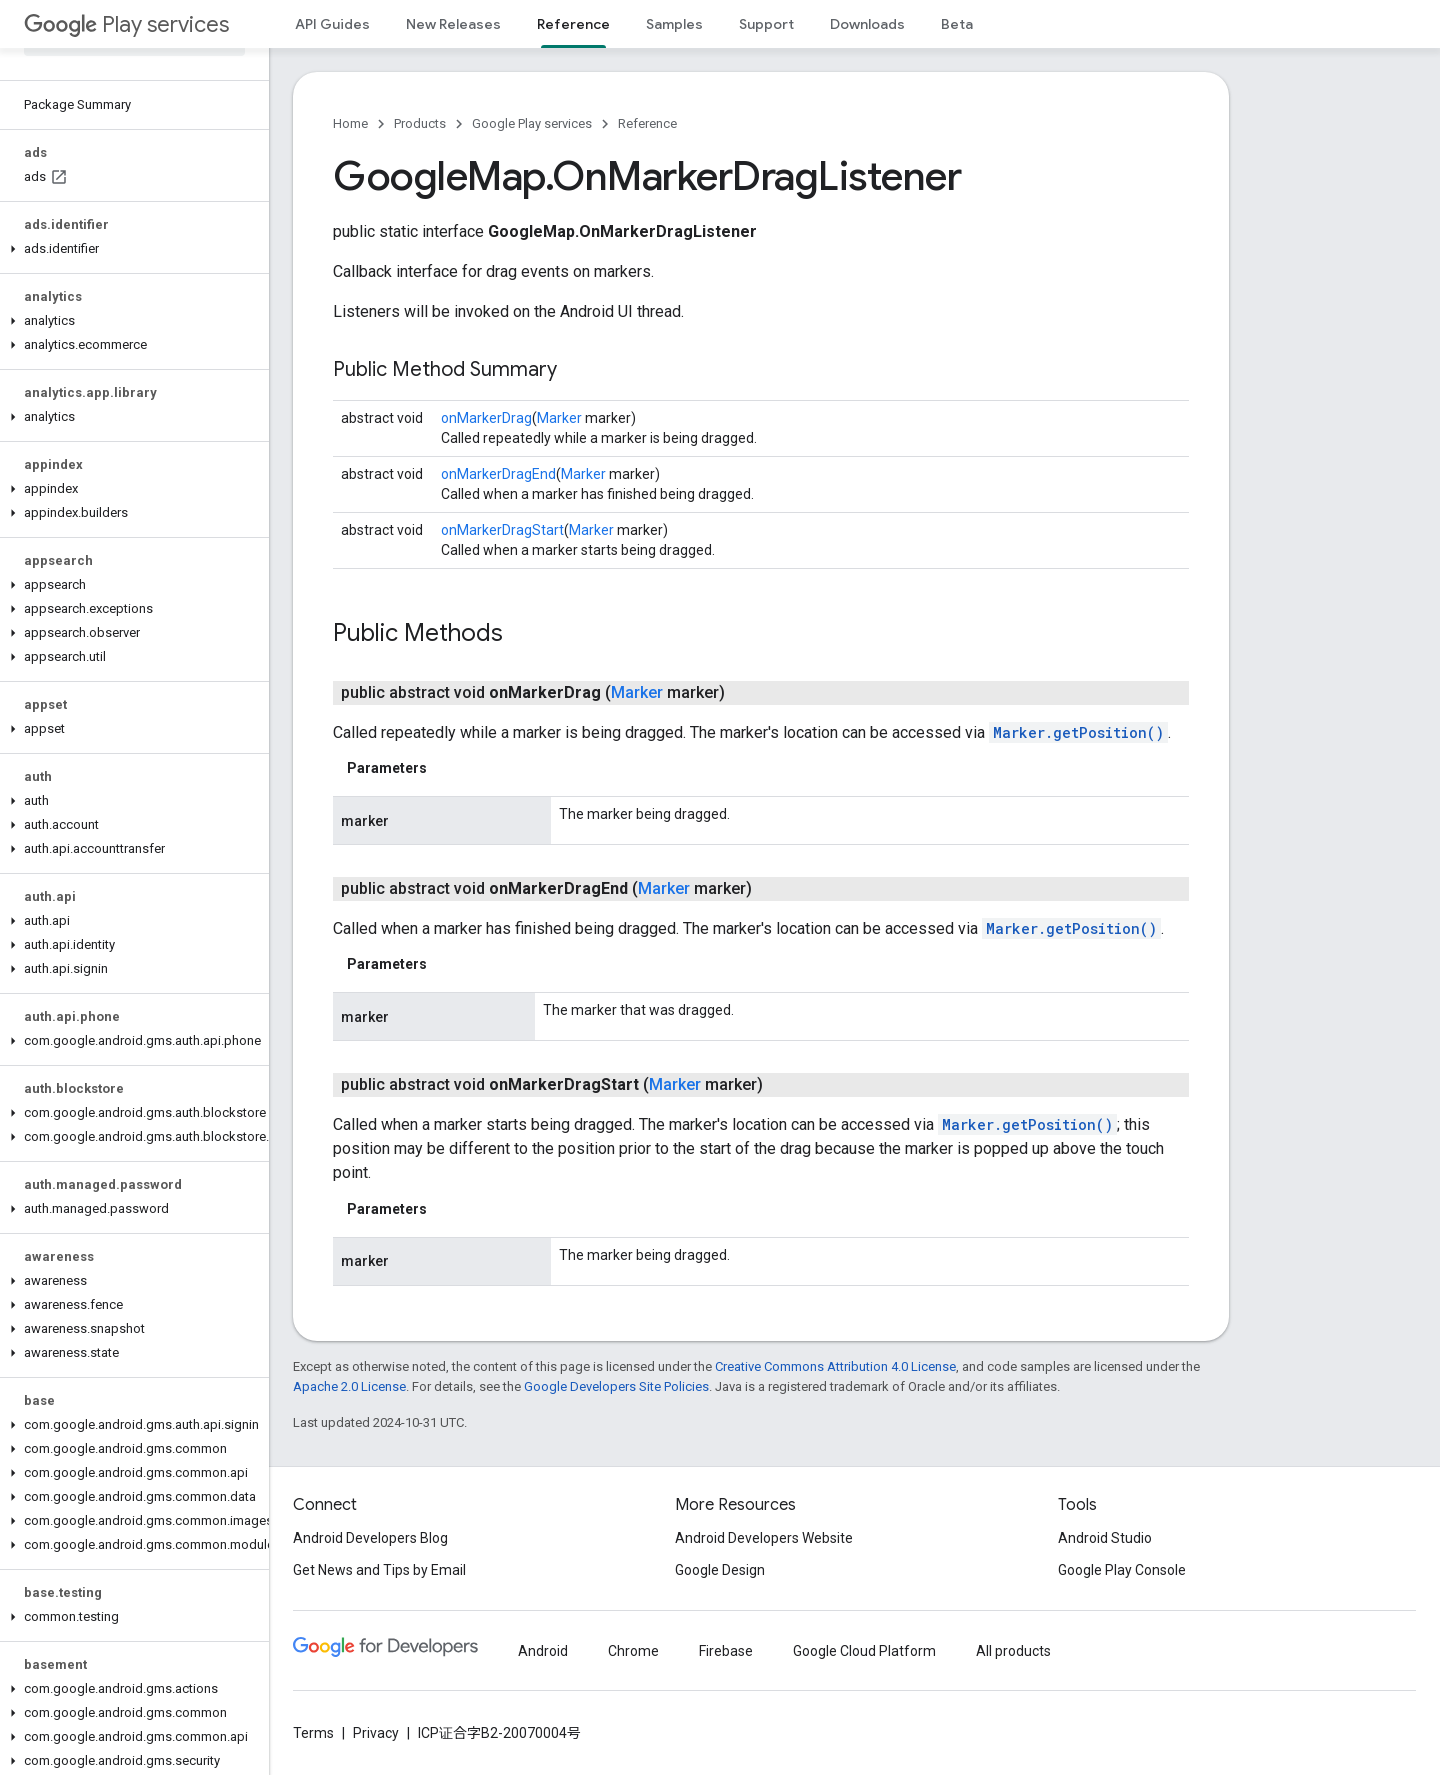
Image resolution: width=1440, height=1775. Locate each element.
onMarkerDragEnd (498, 474)
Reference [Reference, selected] (573, 24)
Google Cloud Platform (864, 1651)
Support (766, 24)
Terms (313, 1733)
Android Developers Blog (370, 1538)
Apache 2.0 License (349, 1386)
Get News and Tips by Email (379, 1570)
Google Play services (532, 123)
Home (350, 123)
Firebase (726, 1651)
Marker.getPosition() (1078, 732)
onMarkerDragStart (502, 530)
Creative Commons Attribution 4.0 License (835, 1366)
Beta (957, 24)
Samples (674, 24)
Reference (647, 123)
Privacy (376, 1733)
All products (1013, 1651)
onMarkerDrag (486, 418)
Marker (559, 418)
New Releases (453, 24)
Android (543, 1651)
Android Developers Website (764, 1538)
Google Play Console (1122, 1570)
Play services (126, 24)
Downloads (867, 24)
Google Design (720, 1570)
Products (420, 123)
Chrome (633, 1651)
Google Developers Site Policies (616, 1386)
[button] (130, 249)
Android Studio (1105, 1538)
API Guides (332, 24)
